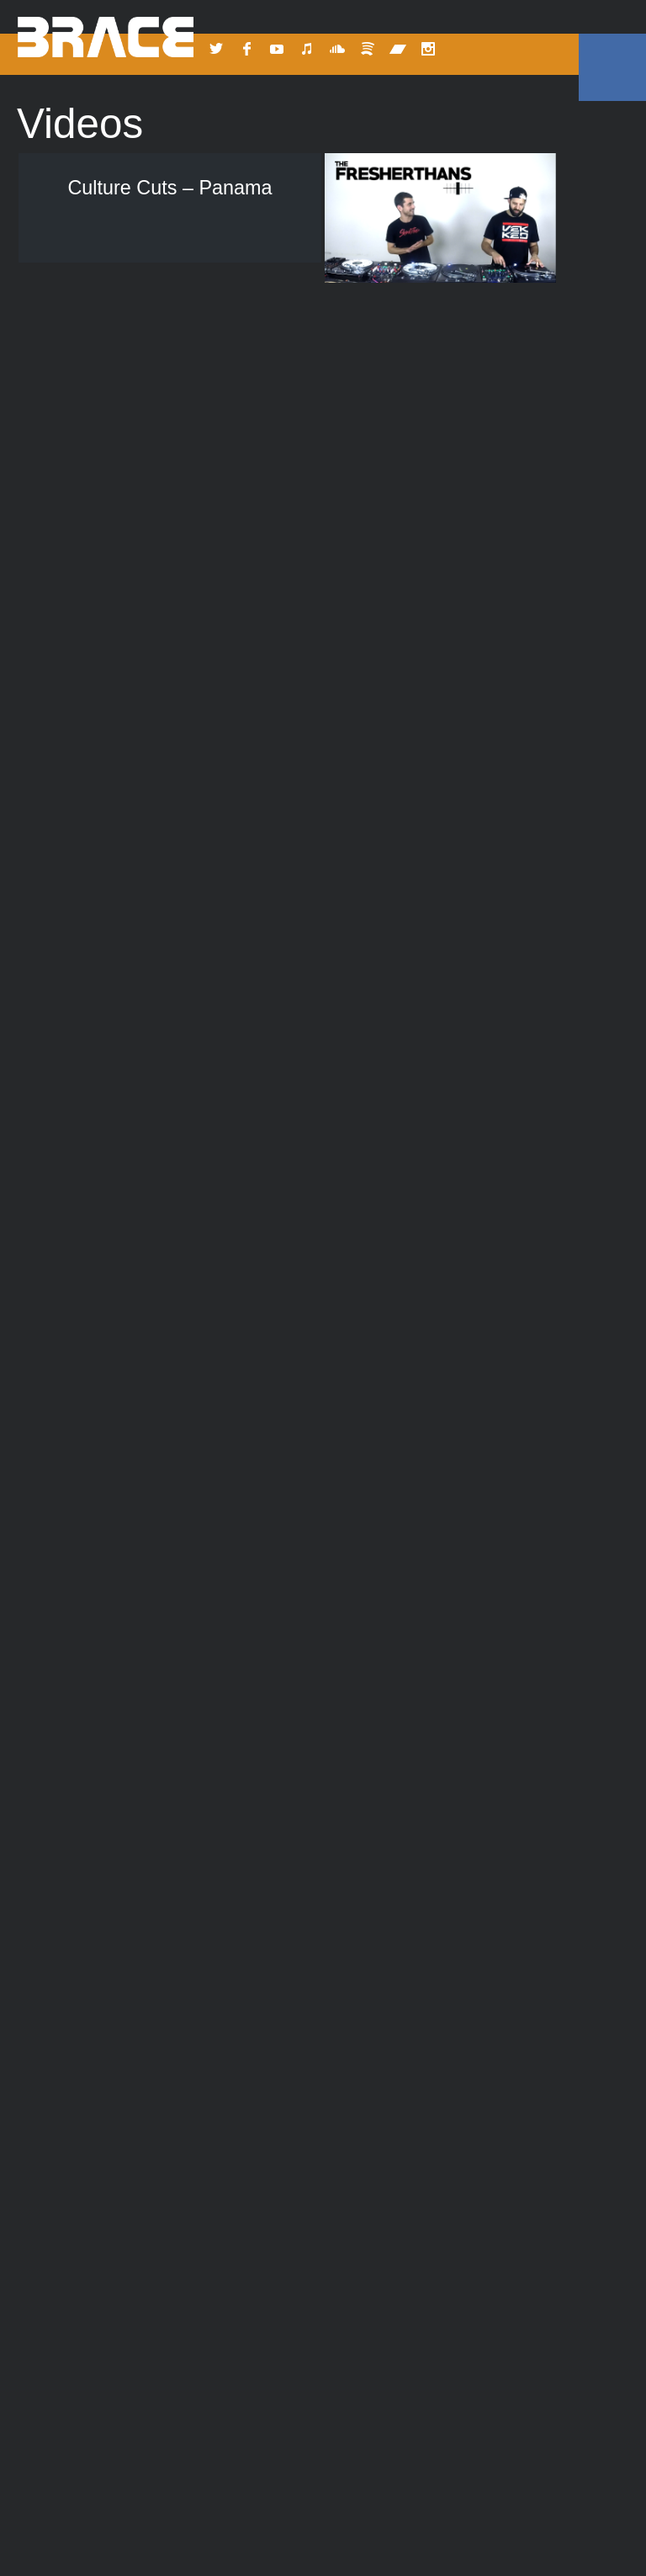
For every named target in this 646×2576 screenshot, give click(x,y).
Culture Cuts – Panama (169, 188)
